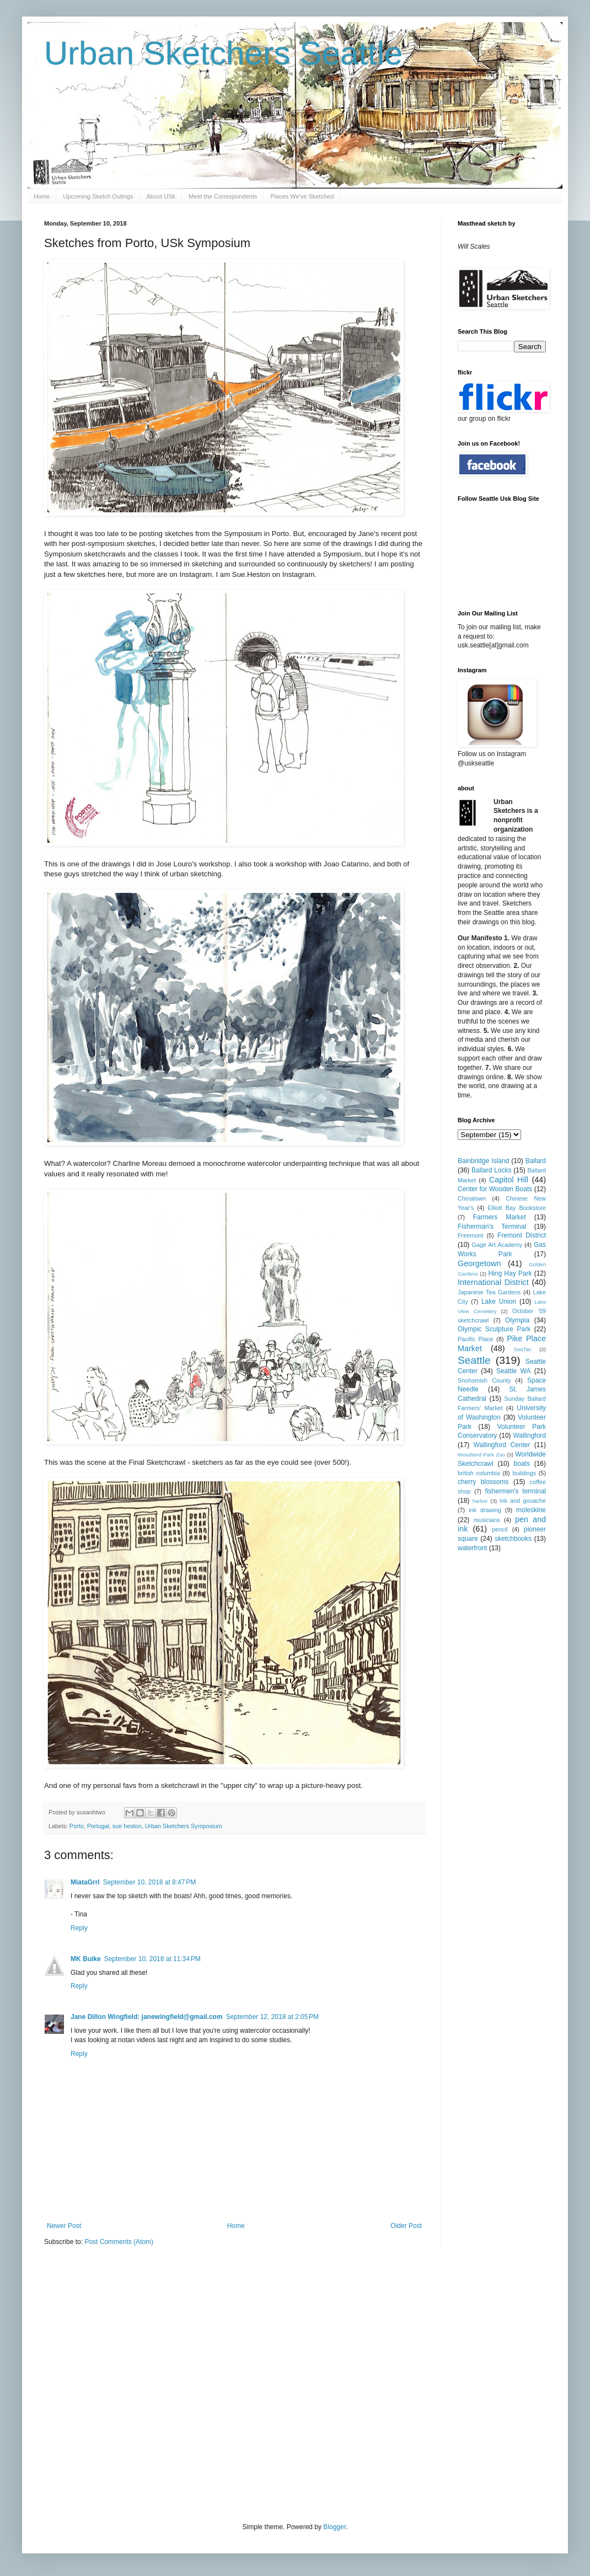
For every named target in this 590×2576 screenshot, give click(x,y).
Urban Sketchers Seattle (223, 53)
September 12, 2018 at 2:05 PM (272, 2017)
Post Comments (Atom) (118, 2242)
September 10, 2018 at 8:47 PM (149, 1882)
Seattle (474, 1360)
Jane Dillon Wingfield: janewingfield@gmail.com (147, 2017)
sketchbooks (513, 1539)
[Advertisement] (103, 2383)
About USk (161, 196)
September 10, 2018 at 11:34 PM (152, 1959)
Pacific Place (476, 1339)
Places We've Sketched (302, 196)
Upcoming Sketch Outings (98, 196)
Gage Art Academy (497, 1244)
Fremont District (521, 1235)
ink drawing (485, 1510)
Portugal (98, 1826)
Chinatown (472, 1198)
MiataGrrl (85, 1882)
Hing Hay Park (510, 1273)
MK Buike (86, 1959)
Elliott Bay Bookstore (516, 1207)
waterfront (472, 1548)
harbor (480, 1501)
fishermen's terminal (515, 1491)
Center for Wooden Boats (495, 1189)
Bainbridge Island (483, 1161)
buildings (524, 1473)
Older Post (406, 2226)
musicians (487, 1520)
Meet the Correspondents (223, 196)
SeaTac (523, 1349)
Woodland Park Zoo (481, 1455)
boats (522, 1464)
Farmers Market (499, 1217)
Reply (79, 1928)
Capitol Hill (508, 1179)
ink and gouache (523, 1500)
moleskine (531, 1510)
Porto (76, 1826)
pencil (499, 1529)
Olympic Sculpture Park (494, 1329)
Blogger (334, 2527)
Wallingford (529, 1435)
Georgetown (479, 1263)
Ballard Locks (491, 1170)
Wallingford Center (502, 1445)
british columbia (479, 1473)
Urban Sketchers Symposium (183, 1826)
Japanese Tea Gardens (489, 1292)
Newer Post (64, 2226)
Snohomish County (484, 1380)
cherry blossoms (483, 1482)
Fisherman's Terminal (492, 1226)
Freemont (470, 1235)
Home (42, 196)
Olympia (517, 1320)
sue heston (127, 1826)
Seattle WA (513, 1371)
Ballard (535, 1161)
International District (493, 1282)
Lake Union (498, 1301)
